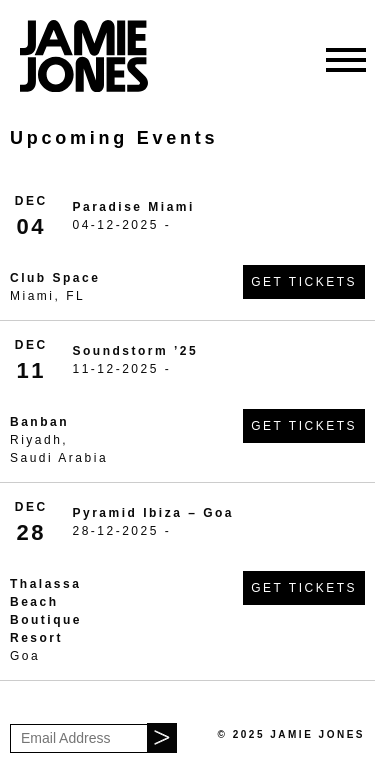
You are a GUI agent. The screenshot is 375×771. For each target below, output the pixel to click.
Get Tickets (304, 282)
